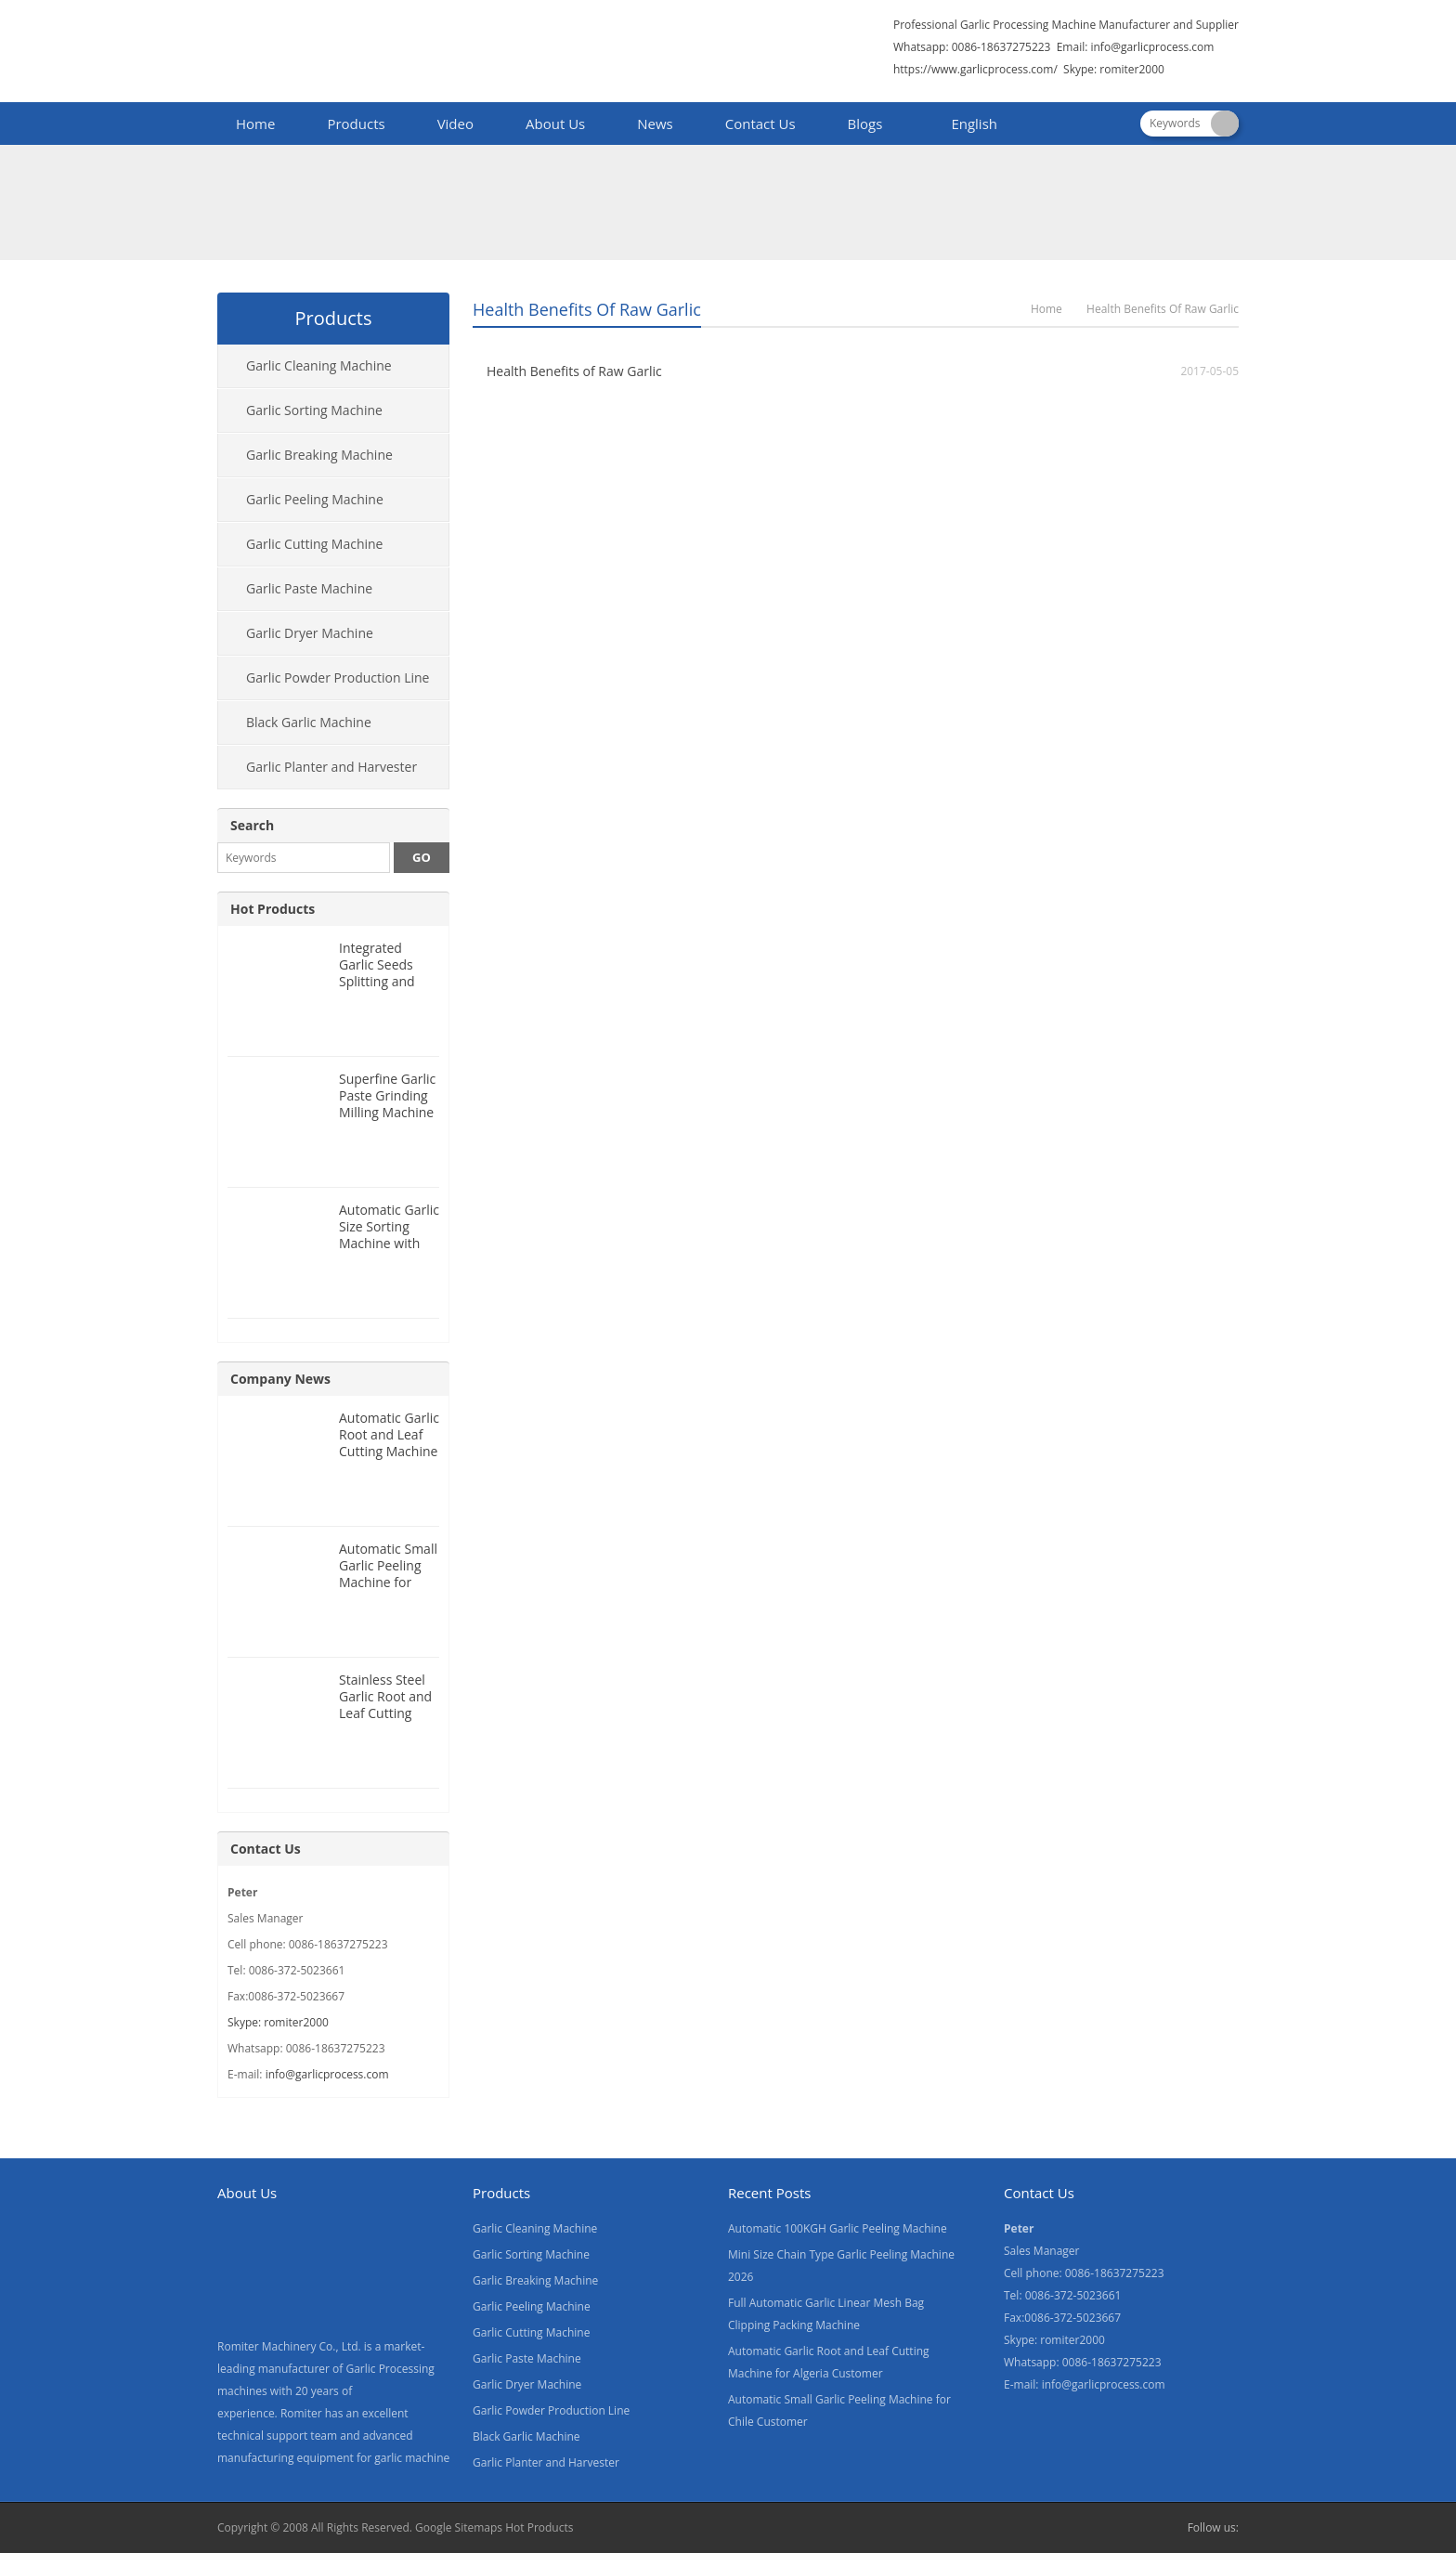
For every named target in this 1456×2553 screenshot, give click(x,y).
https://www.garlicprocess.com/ (975, 69)
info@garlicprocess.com (1152, 47)
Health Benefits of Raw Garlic (574, 371)
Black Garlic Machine (308, 722)
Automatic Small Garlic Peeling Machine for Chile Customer (388, 1574)
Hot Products (272, 909)
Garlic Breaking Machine (319, 454)
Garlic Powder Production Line (337, 677)
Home (255, 123)
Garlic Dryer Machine (309, 633)
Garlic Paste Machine (309, 588)
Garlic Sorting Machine (314, 410)
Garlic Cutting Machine (314, 544)
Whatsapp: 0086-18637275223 (972, 47)
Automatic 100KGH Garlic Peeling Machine (837, 2228)
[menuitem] (966, 125)
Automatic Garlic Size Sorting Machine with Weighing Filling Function (389, 1243)
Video (455, 123)
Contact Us (760, 123)
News (655, 123)
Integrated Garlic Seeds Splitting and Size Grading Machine (377, 981)
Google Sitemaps (458, 2527)
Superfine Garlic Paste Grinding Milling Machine (387, 1095)
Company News (280, 1378)
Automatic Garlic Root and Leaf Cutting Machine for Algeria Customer (389, 1451)
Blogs (865, 123)
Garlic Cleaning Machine (319, 365)
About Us (555, 123)
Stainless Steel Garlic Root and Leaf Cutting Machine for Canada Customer (385, 1721)
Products (355, 123)
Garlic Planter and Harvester (331, 766)
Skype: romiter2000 (1113, 69)
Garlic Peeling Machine (315, 499)
